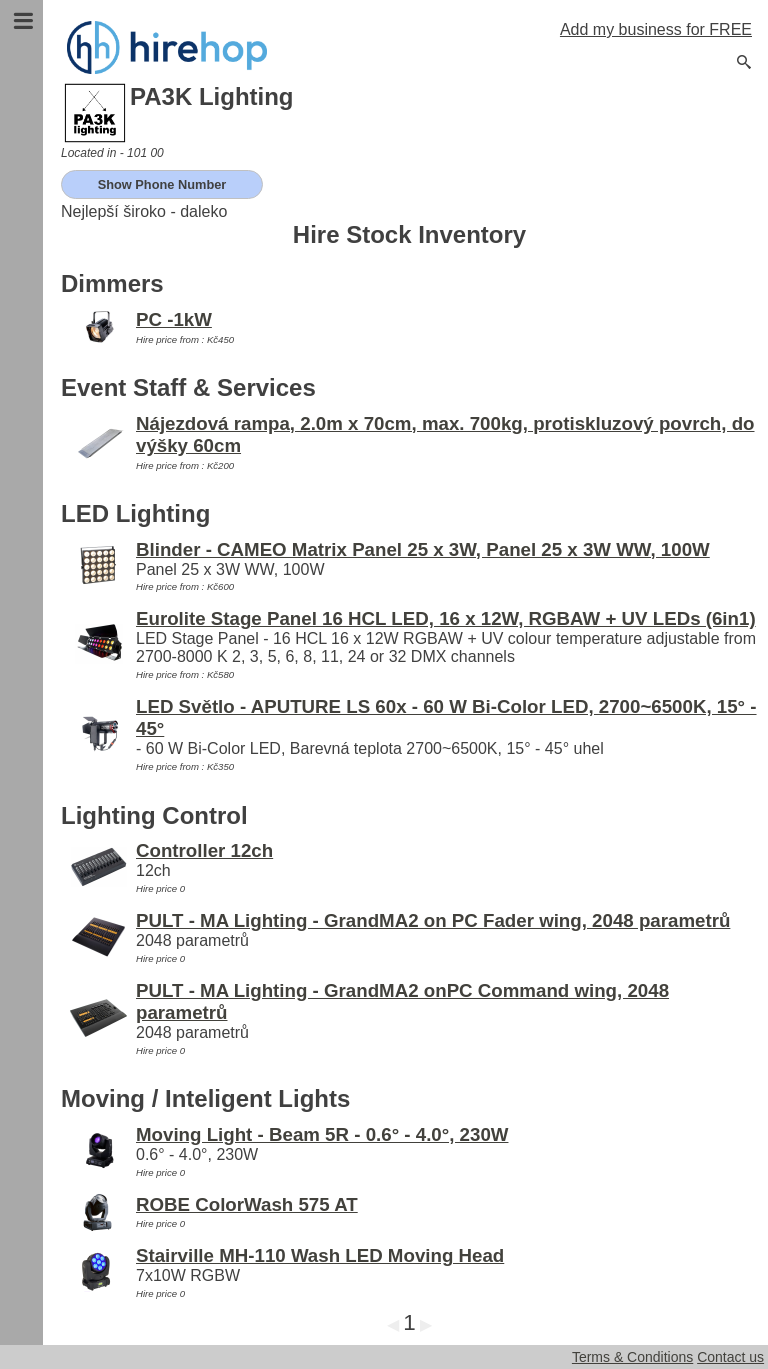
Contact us (730, 1357)
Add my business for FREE (656, 29)
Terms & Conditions (632, 1357)
